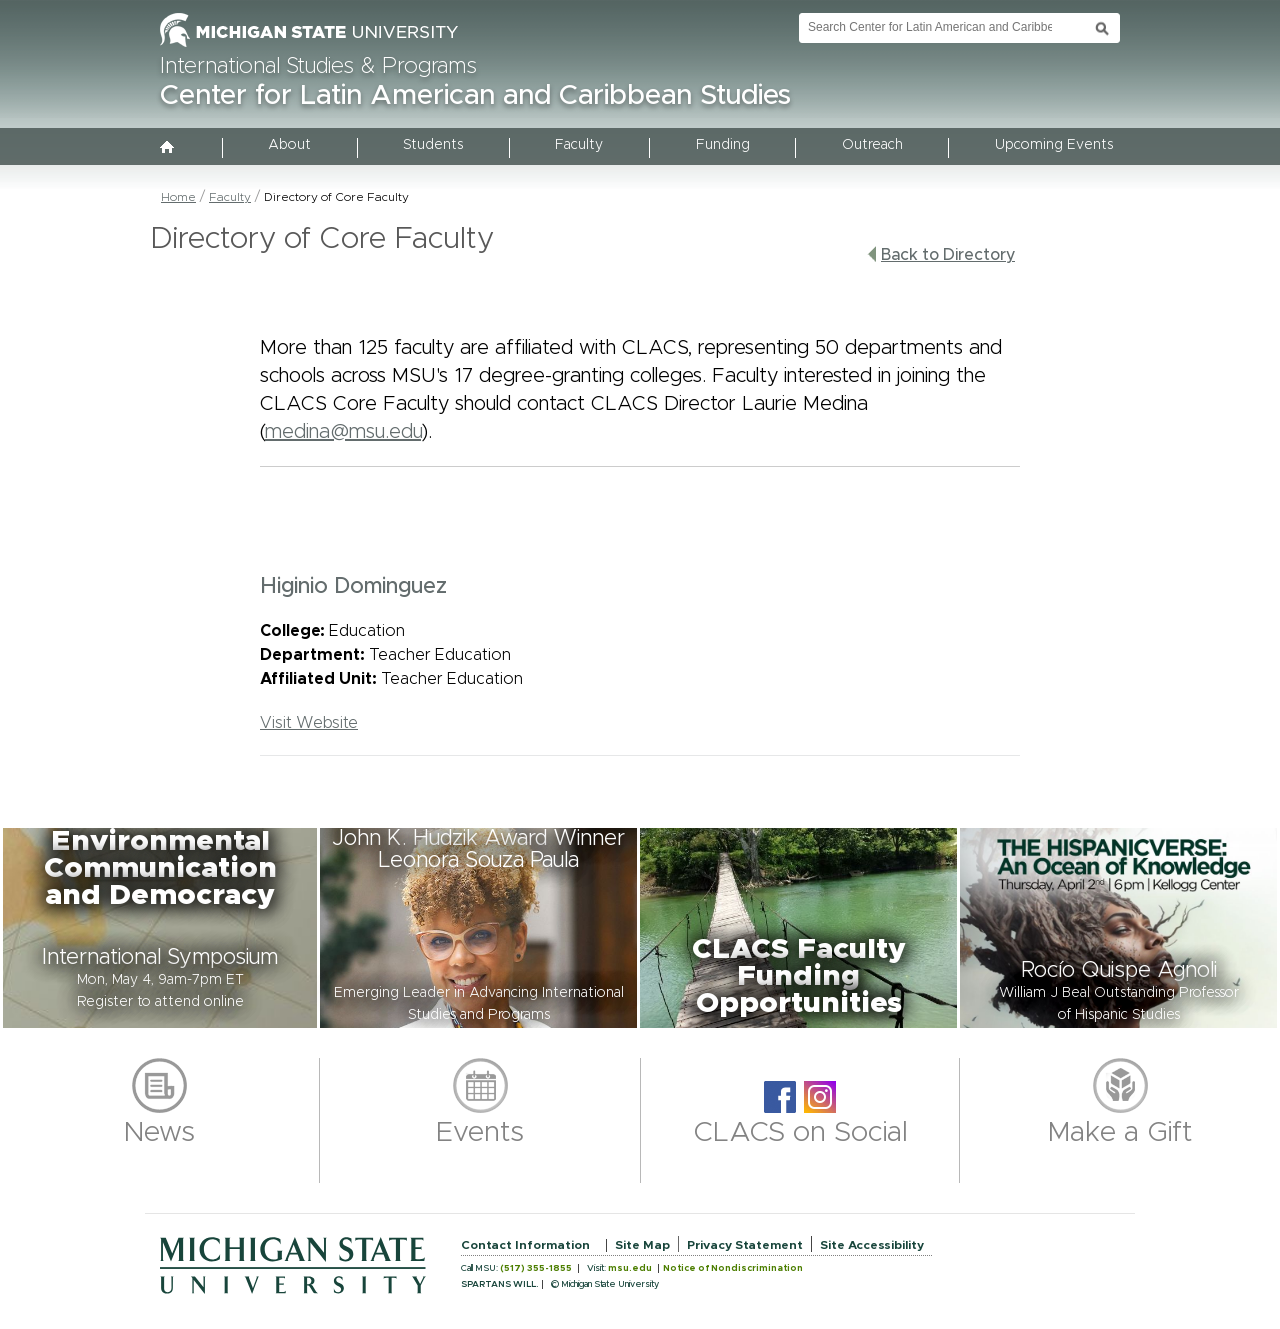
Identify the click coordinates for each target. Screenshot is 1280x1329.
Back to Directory (941, 254)
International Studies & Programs (318, 67)
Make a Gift (1120, 1133)
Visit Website (309, 723)
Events (480, 1133)
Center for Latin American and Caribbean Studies (475, 96)
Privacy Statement (745, 1245)
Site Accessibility (872, 1245)
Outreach (872, 145)
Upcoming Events (1054, 145)
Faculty (579, 145)
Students (433, 145)
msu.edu (630, 1268)
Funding (723, 145)
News (159, 1133)
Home (178, 197)
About (289, 145)
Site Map (642, 1245)
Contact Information (525, 1245)
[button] (160, 928)
